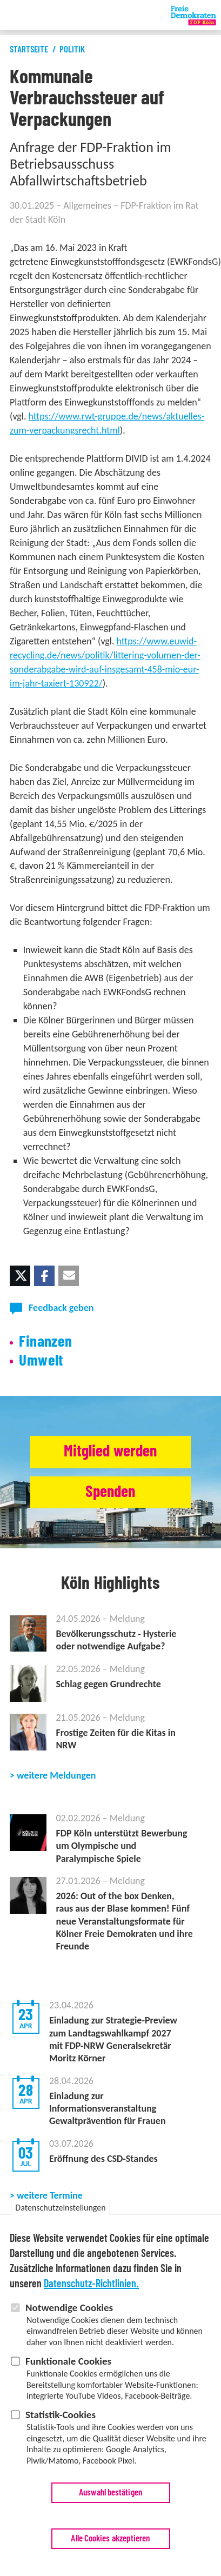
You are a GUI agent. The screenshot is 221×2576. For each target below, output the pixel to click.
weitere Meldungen (56, 1775)
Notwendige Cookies (69, 2308)
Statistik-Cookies (60, 2415)
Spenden (110, 1492)
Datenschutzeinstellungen (60, 2209)
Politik (72, 49)
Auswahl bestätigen (110, 2493)
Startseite (29, 49)
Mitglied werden (110, 1451)
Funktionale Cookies (68, 2362)
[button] (20, 1276)
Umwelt (41, 1361)
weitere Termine (50, 2195)
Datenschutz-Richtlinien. (91, 2285)
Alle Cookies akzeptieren (110, 2539)
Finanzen (45, 1342)
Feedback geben (61, 1308)
